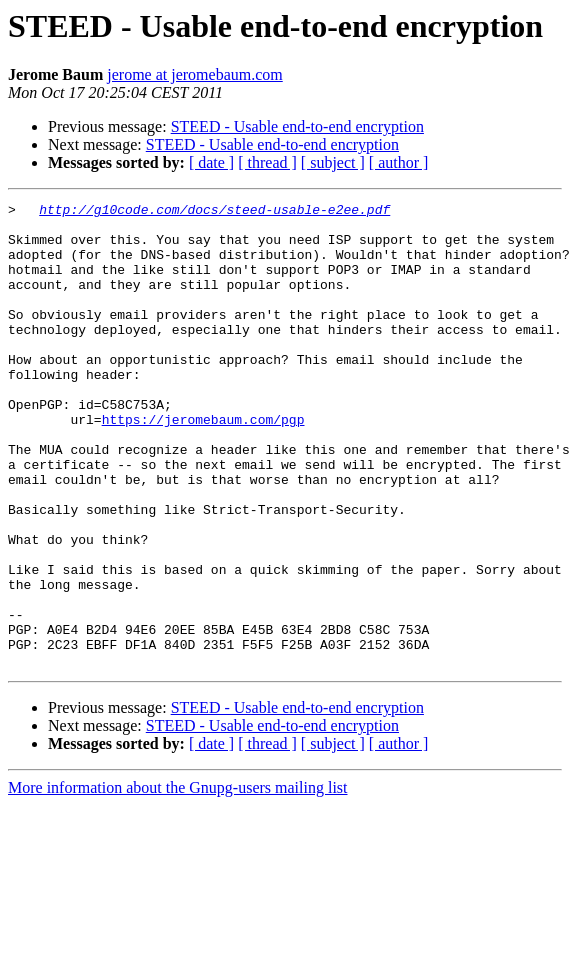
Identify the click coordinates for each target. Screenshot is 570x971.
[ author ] (399, 162)
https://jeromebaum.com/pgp (203, 464)
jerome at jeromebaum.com (194, 74)
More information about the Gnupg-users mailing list (178, 880)
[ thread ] (267, 162)
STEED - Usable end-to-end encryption (297, 126)
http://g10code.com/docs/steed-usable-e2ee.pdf (214, 212)
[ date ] (211, 162)
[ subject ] (333, 162)
